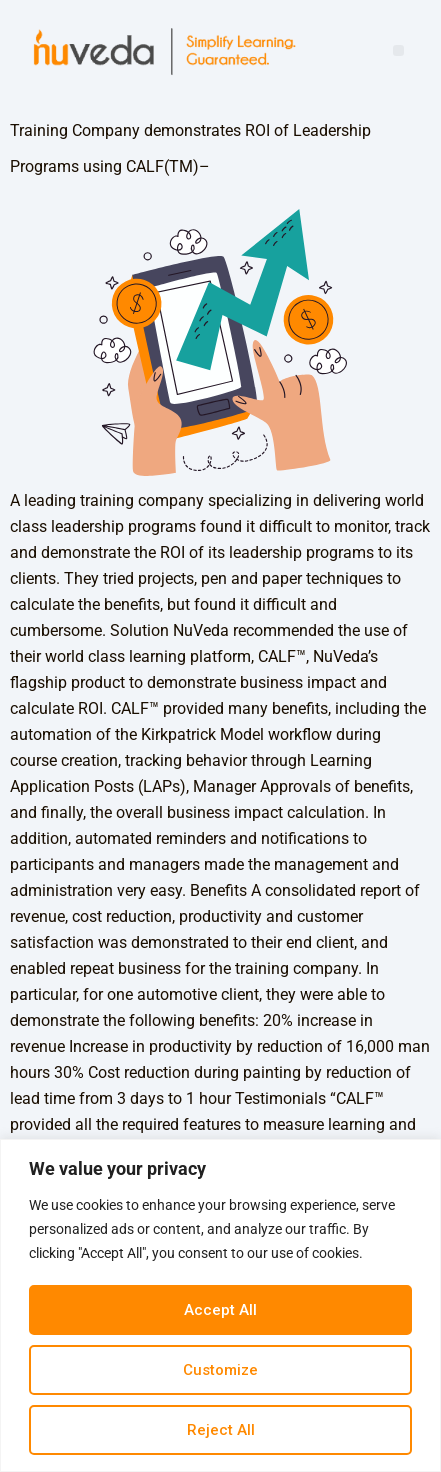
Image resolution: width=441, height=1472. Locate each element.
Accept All (220, 1310)
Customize (220, 1370)
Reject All (221, 1430)
